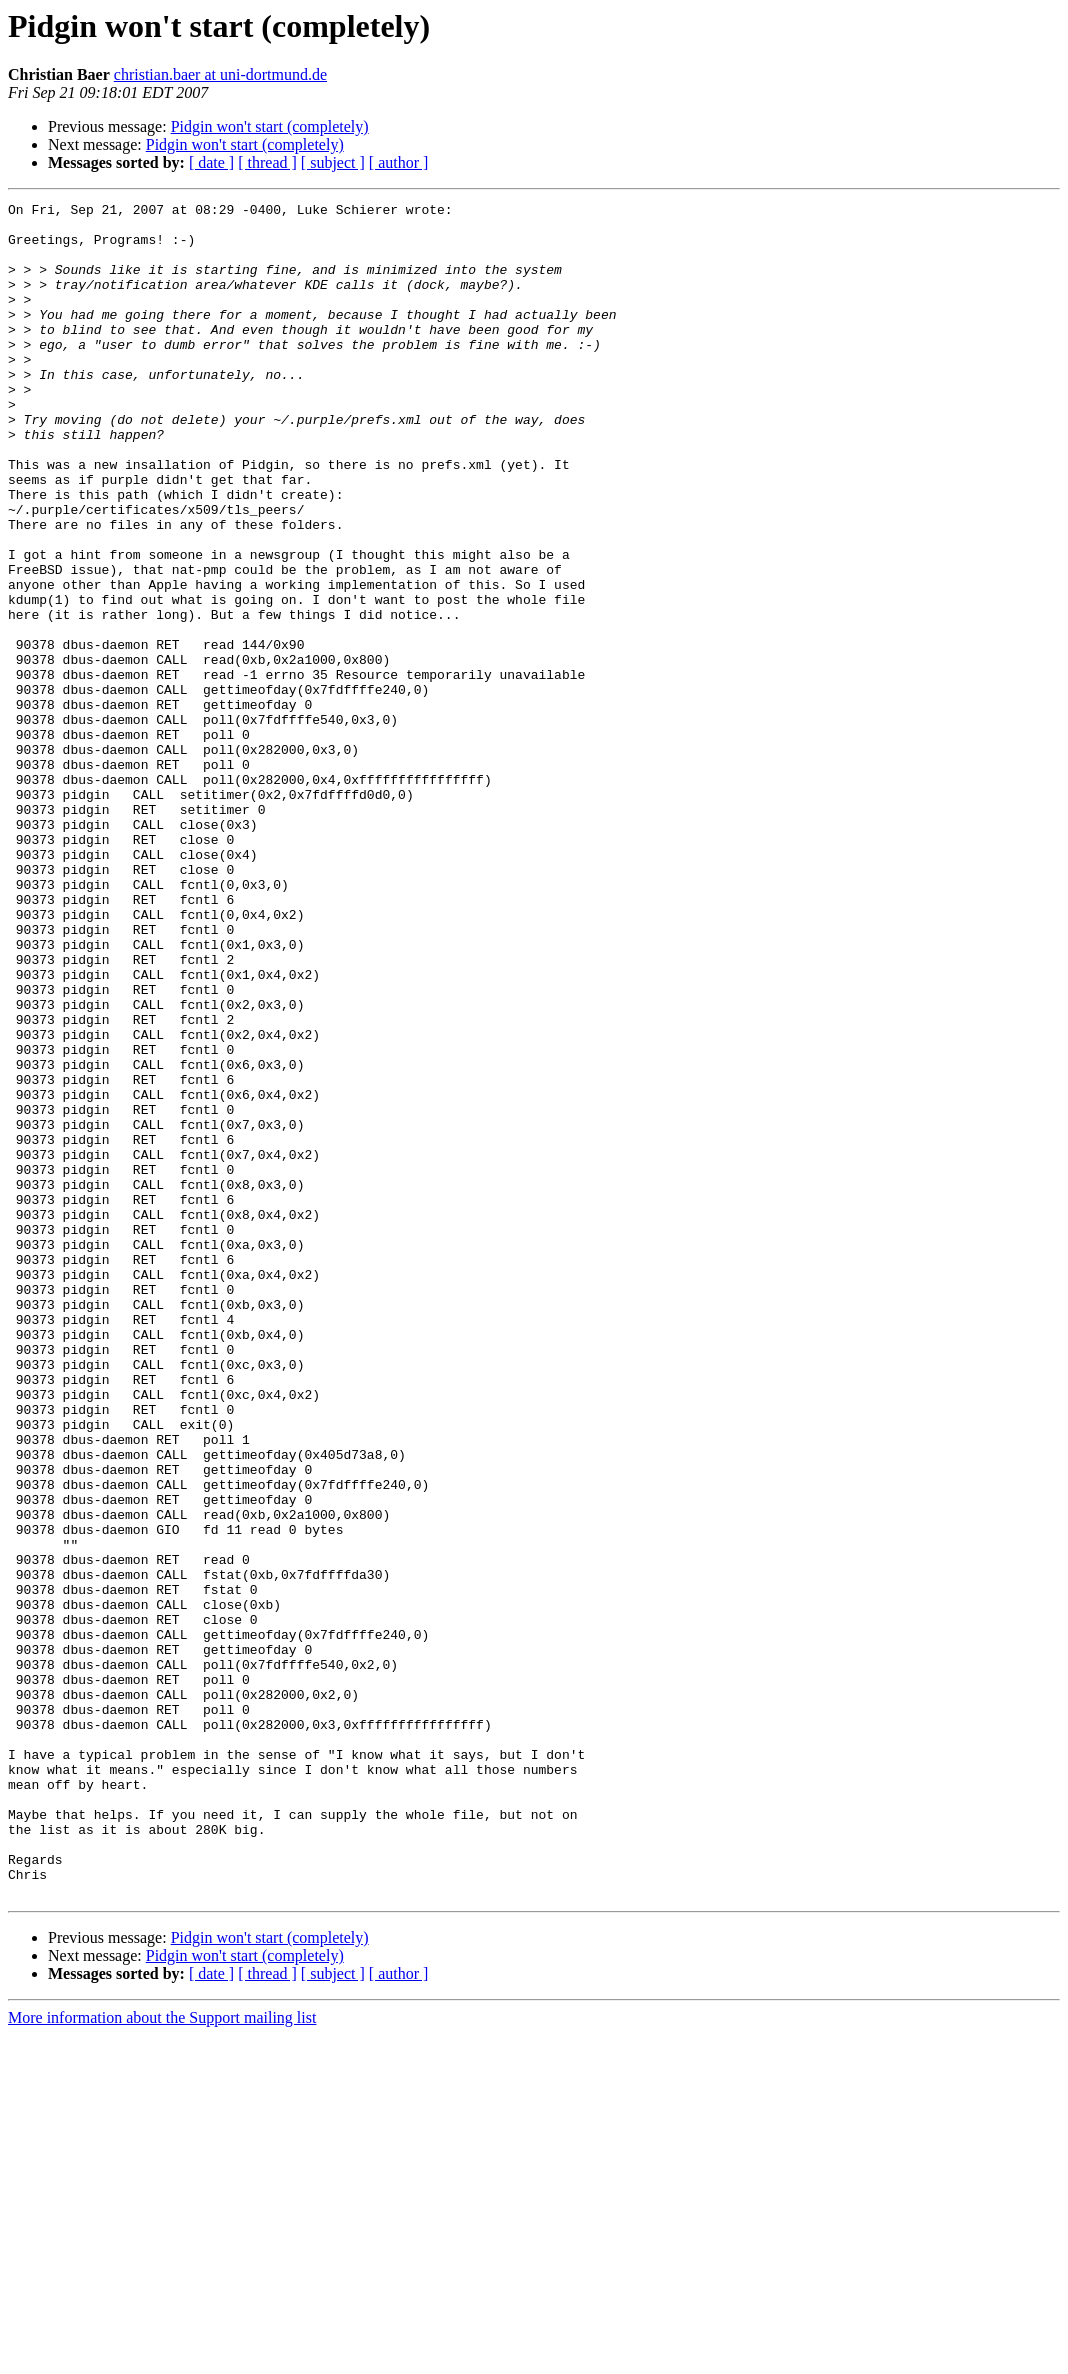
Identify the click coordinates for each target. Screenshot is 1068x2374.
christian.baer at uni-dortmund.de (220, 74)
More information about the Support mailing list (162, 2356)
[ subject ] (333, 162)
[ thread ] (267, 162)
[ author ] (399, 162)
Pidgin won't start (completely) (270, 126)
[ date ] (211, 162)
